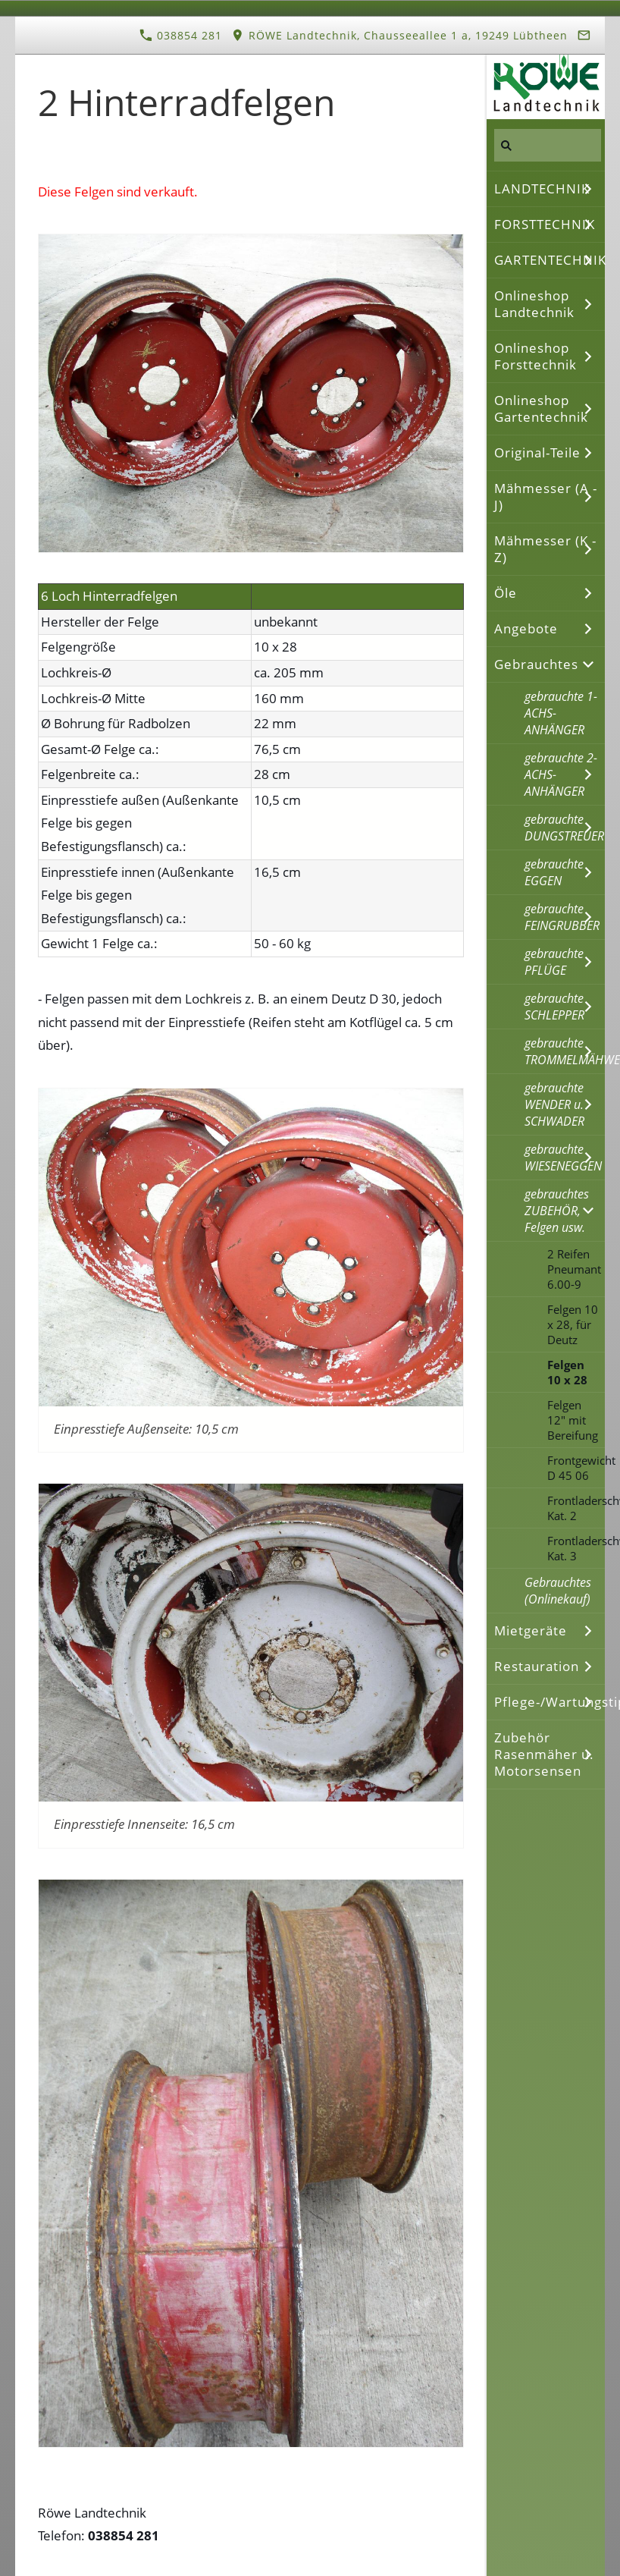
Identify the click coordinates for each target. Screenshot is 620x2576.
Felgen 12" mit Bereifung (572, 1420)
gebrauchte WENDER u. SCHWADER (554, 1104)
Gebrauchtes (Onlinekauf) (557, 1590)
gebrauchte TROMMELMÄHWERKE (564, 1051)
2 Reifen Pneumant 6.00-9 (574, 1269)
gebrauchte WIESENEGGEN (563, 1157)
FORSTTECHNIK (544, 224)
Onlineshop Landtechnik (534, 304)
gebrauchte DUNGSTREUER (564, 827)
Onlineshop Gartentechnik (541, 408)
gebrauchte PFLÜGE (554, 962)
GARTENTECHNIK (549, 260)
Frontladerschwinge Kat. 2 (576, 1508)
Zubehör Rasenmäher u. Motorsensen (544, 1754)
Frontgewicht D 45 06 (576, 1468)
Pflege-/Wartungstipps (549, 1702)
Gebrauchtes (536, 664)
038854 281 (180, 35)
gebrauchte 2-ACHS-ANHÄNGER (560, 774)
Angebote (526, 628)
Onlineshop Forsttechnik (535, 356)
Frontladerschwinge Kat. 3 (576, 1548)
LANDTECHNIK (542, 188)
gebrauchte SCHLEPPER (554, 1006)
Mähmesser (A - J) (545, 496)
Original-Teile (537, 452)
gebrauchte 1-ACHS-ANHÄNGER (560, 713)
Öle (505, 593)
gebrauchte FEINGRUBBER (562, 917)
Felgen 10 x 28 (567, 1372)
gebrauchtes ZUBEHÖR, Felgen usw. (556, 1211)
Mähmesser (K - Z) (545, 549)
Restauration (536, 1666)
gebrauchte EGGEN (554, 872)
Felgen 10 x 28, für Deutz (572, 1324)
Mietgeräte (530, 1630)
